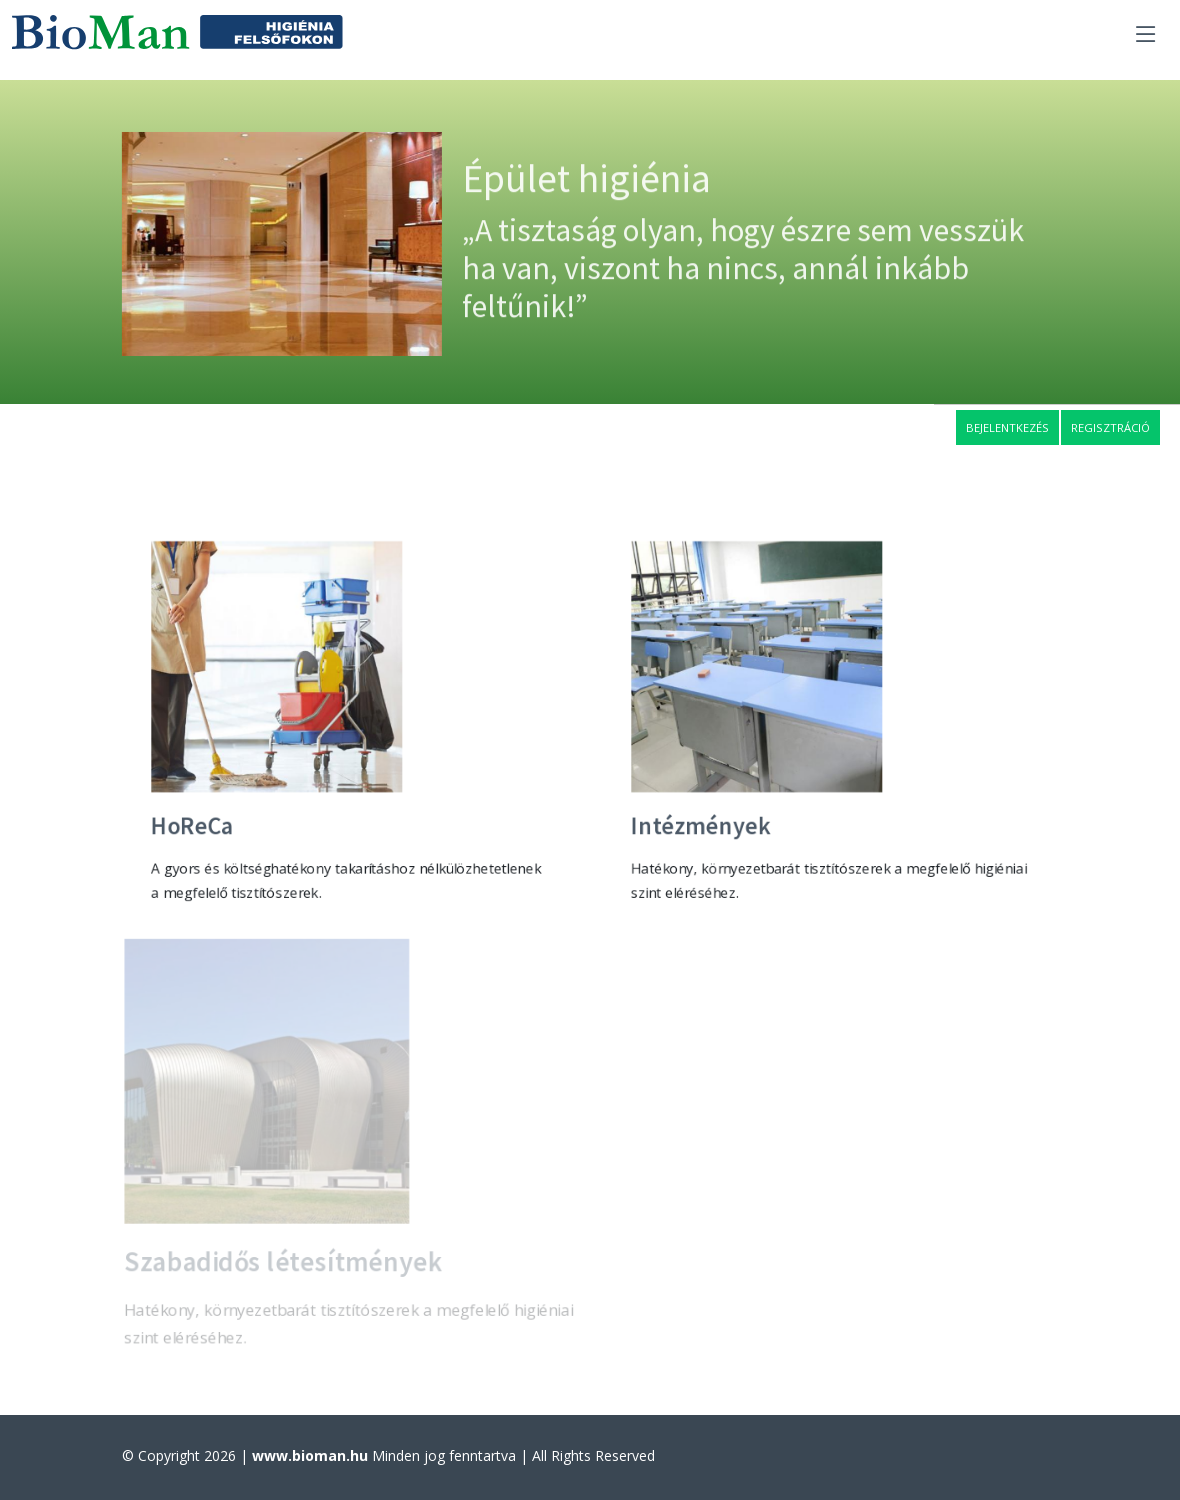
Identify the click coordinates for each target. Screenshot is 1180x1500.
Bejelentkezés (1007, 427)
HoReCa (190, 828)
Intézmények (699, 828)
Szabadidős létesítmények (282, 1265)
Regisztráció (1110, 427)
